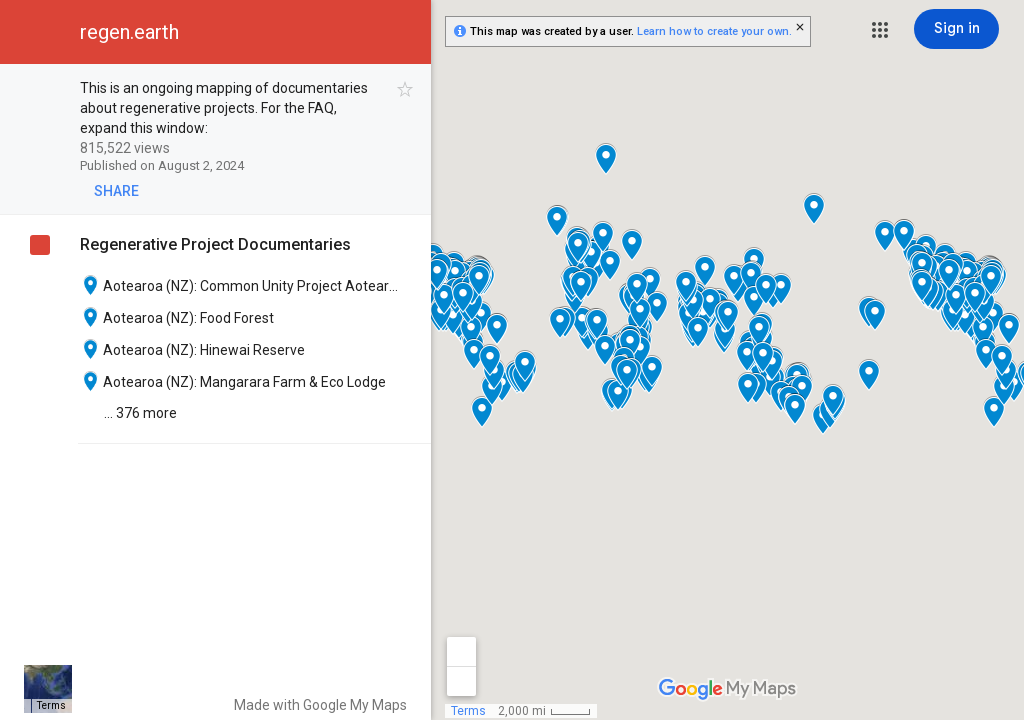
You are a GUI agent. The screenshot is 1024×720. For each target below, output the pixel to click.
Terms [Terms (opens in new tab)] (51, 705)
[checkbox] (405, 89)
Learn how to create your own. (714, 31)
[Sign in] (956, 29)
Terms (468, 711)
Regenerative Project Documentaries (215, 244)
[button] (880, 30)
